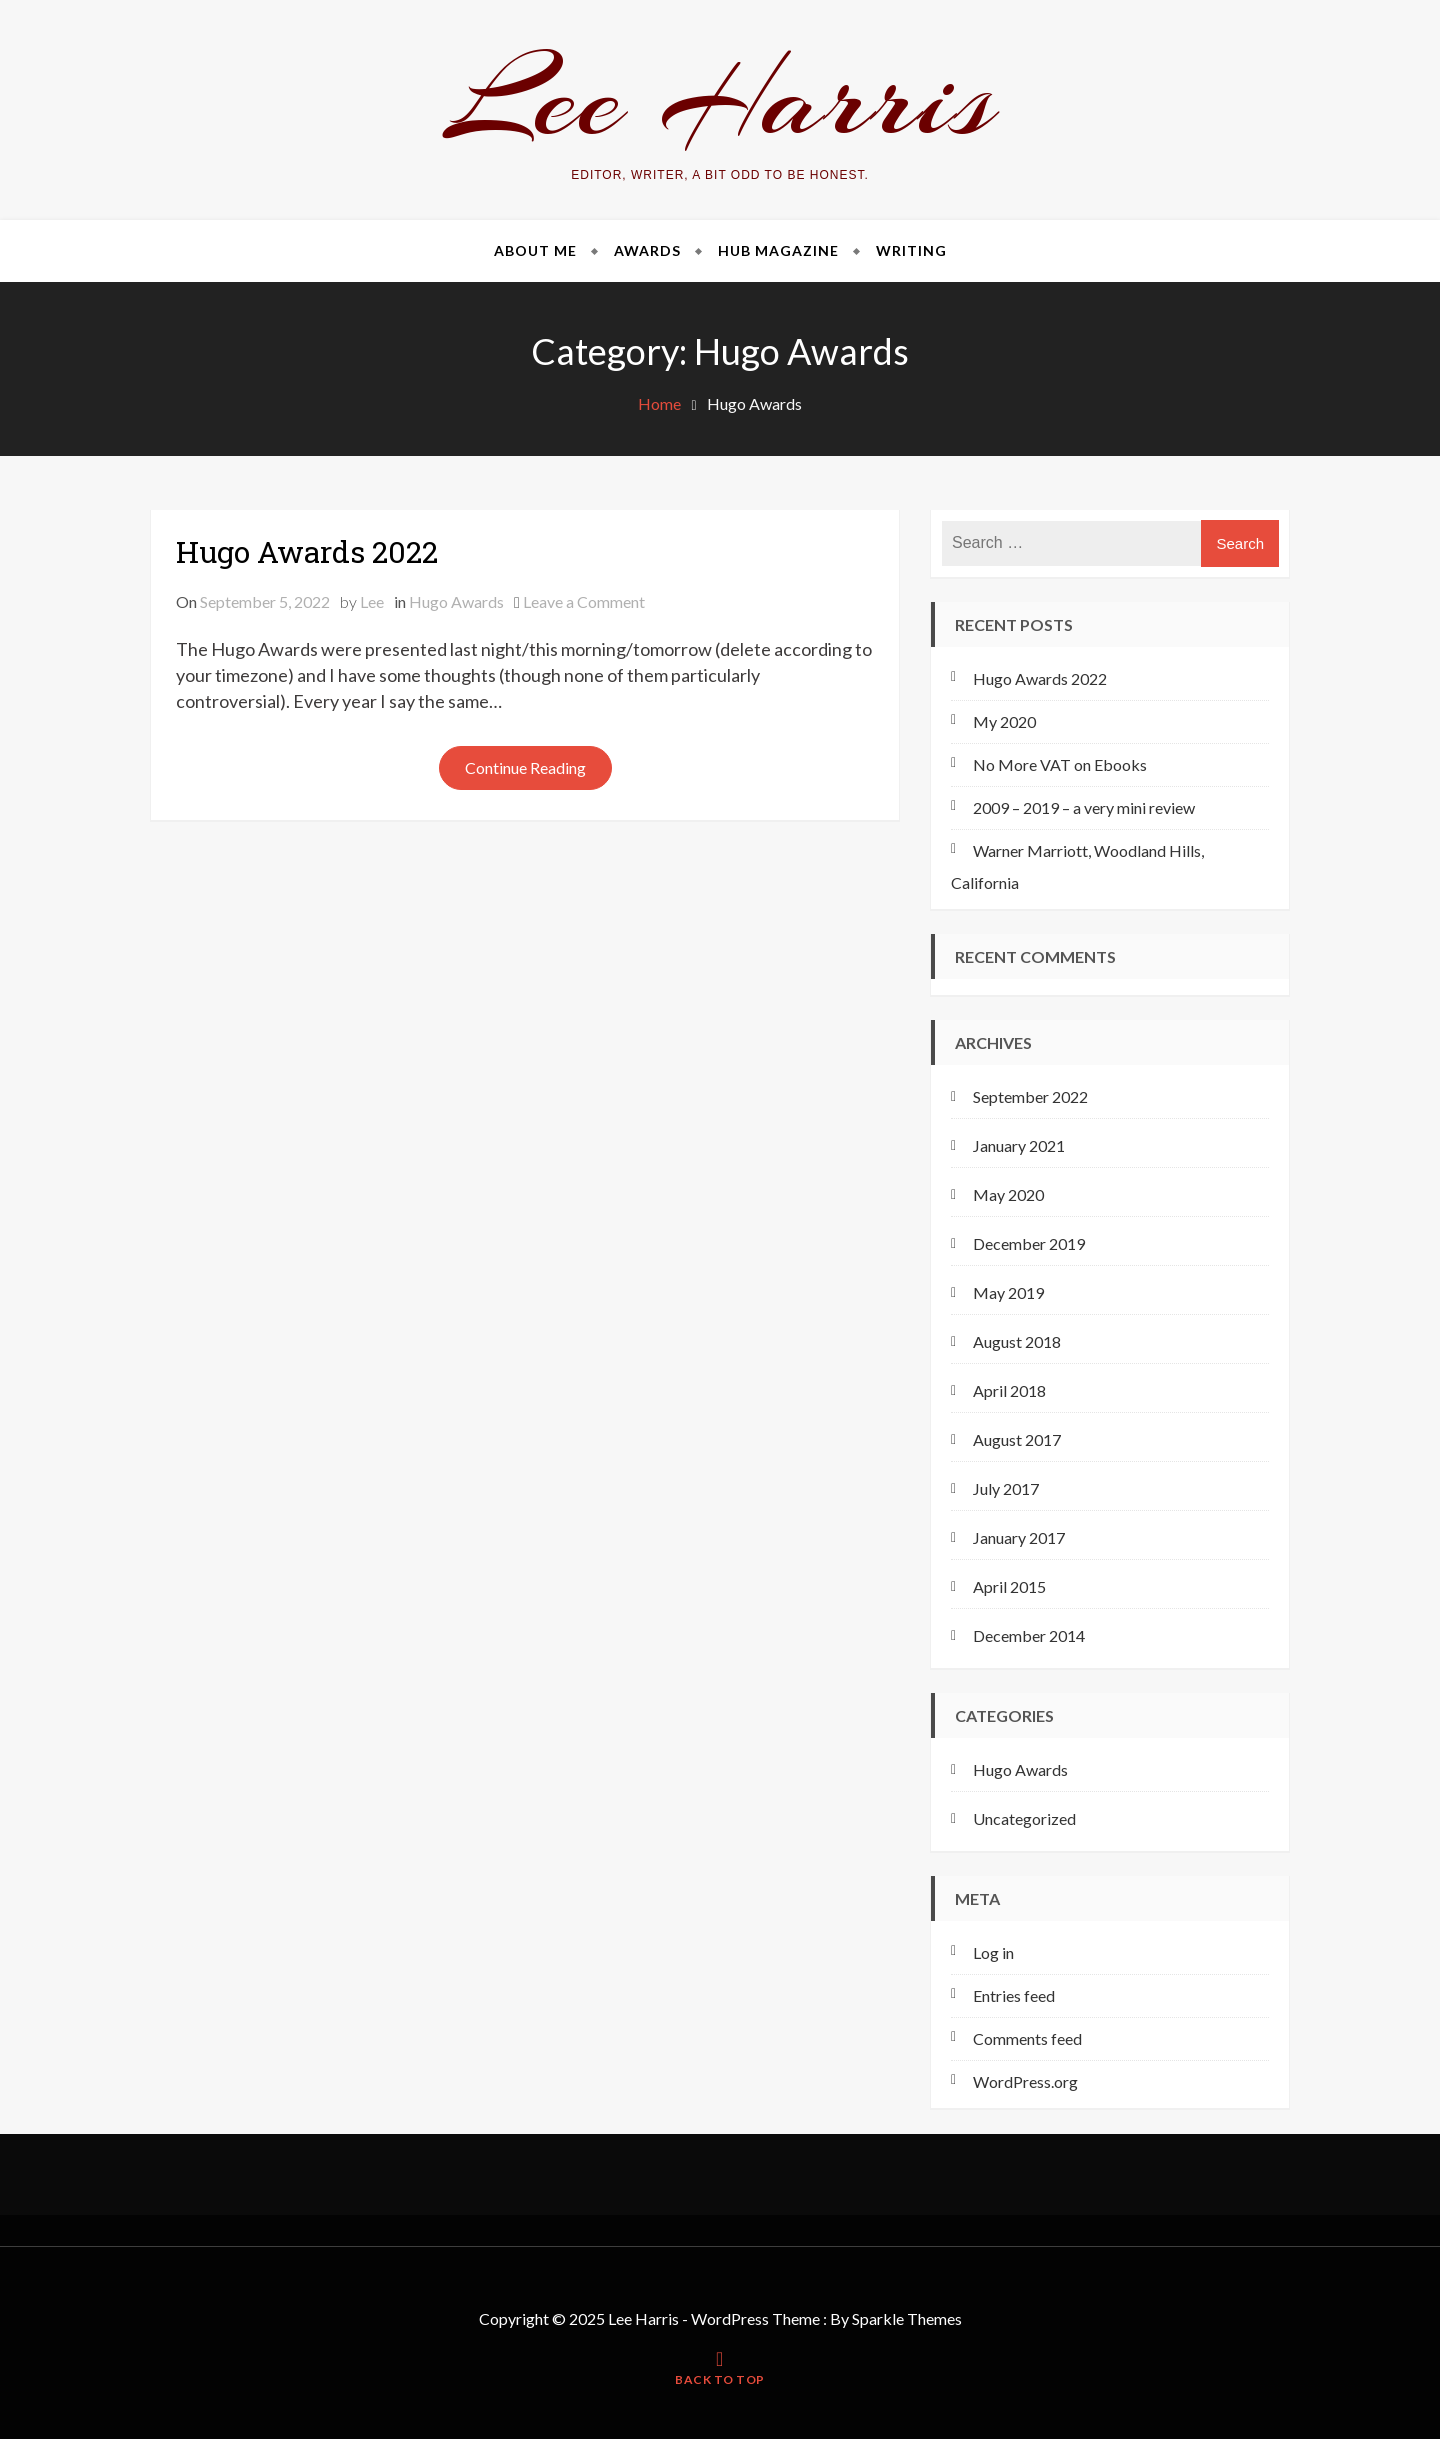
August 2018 (1017, 1341)
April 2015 (1009, 1586)
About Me (535, 250)
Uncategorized (1024, 1818)
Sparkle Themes (907, 2318)
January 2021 (1019, 1145)
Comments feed (1027, 2038)
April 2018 (1009, 1390)
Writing (911, 250)
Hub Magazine (778, 250)
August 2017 (1017, 1439)
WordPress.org (1025, 2081)
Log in (993, 1952)
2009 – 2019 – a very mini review (1084, 807)
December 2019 (1029, 1243)
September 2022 (1030, 1096)
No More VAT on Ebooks (1060, 764)
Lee (372, 601)
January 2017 (1019, 1537)
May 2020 (1008, 1194)
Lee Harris (720, 98)
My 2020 (1004, 721)
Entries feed (1014, 1995)
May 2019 (1008, 1292)
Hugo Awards (456, 601)
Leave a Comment (584, 601)
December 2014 (1029, 1635)
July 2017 (1006, 1488)
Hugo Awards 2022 (307, 551)
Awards (647, 250)
